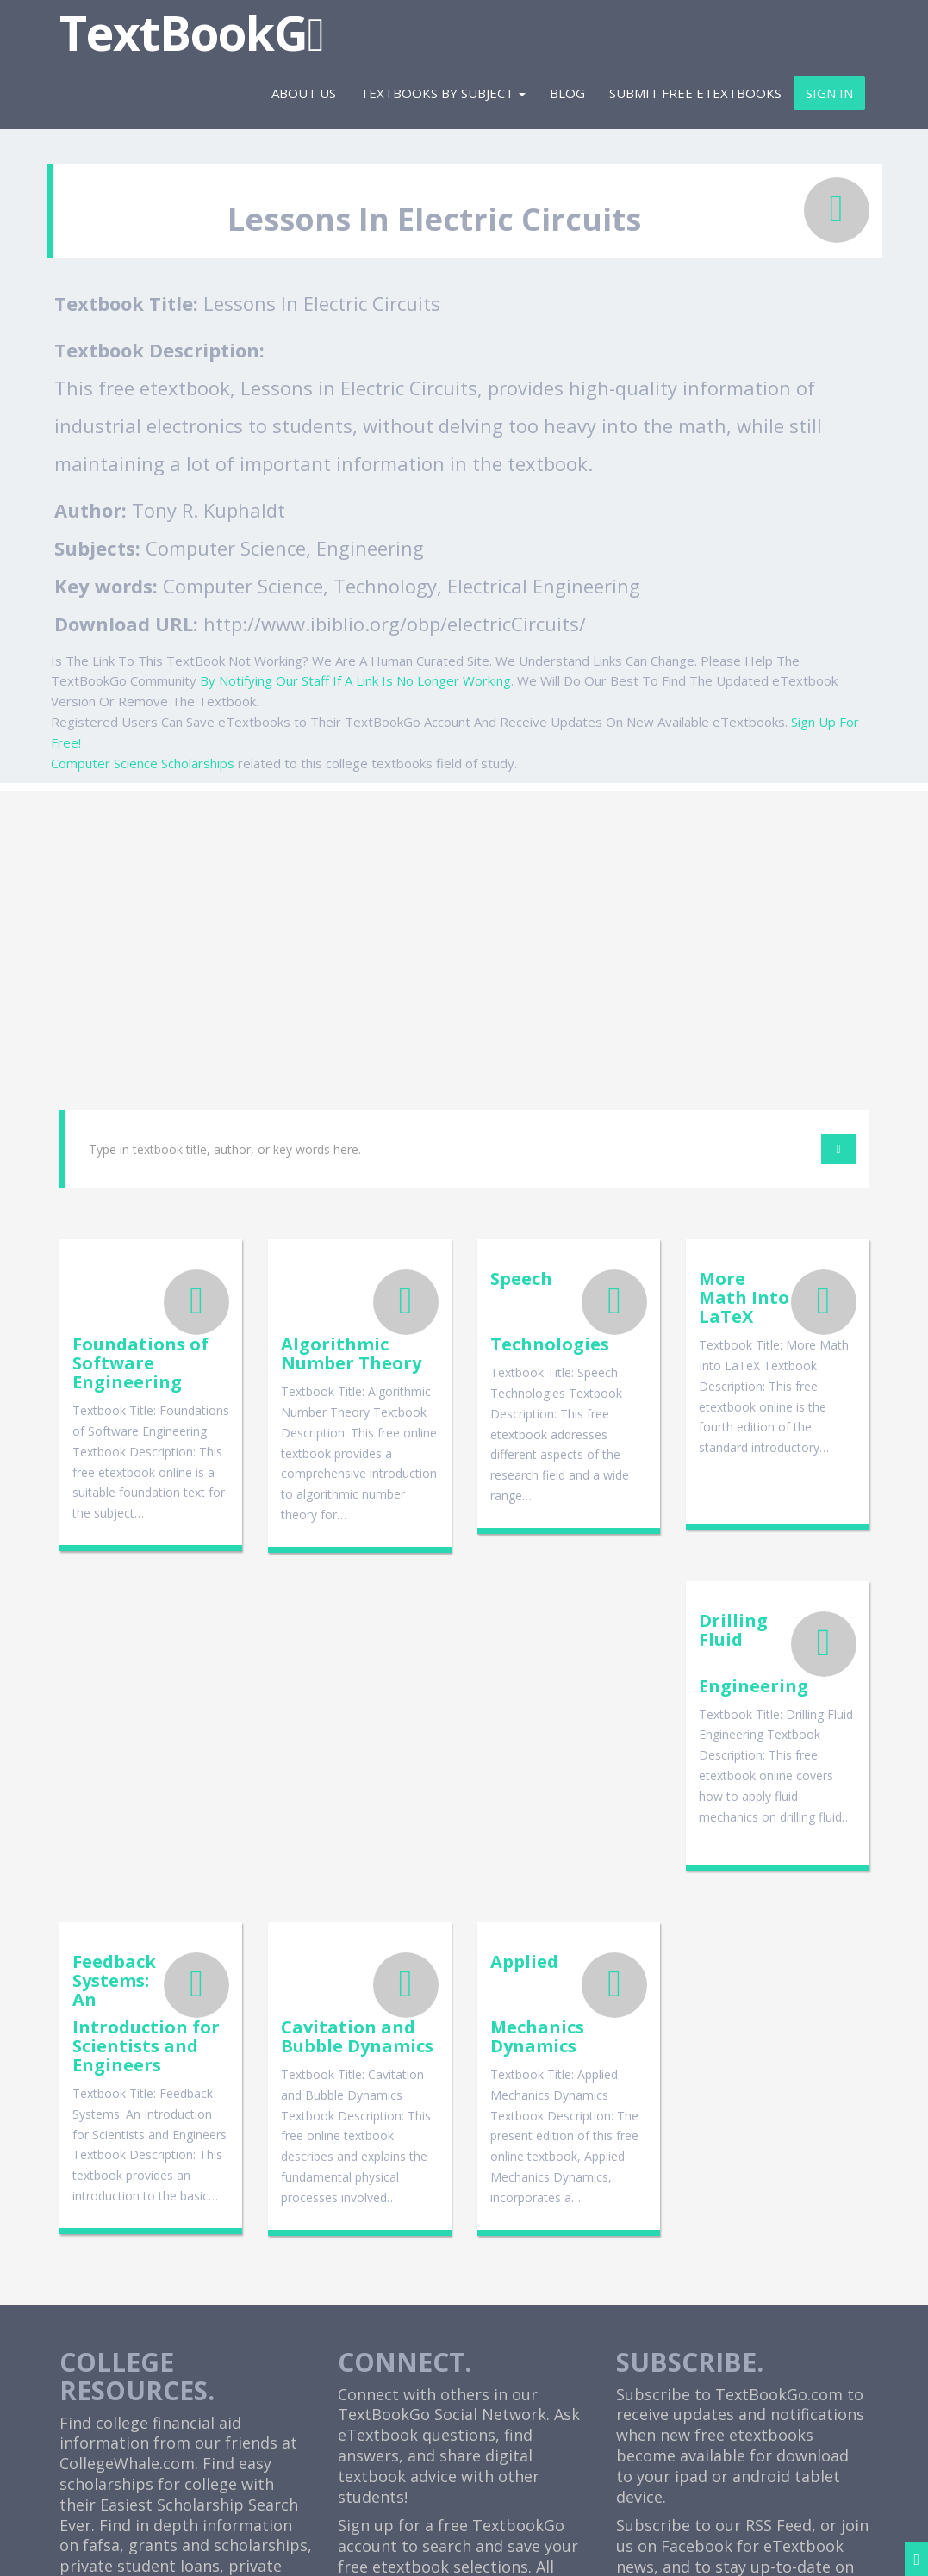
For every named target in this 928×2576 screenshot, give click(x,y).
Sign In (829, 93)
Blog (567, 93)
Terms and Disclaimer (657, 2547)
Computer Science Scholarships (142, 763)
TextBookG (191, 32)
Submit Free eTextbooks (695, 93)
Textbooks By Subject (443, 93)
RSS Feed (778, 2227)
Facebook (696, 2248)
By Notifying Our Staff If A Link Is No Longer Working (355, 680)
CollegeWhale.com (127, 2165)
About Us (303, 93)
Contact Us (772, 2547)
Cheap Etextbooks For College (449, 2408)
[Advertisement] (464, 912)
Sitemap (843, 2547)
